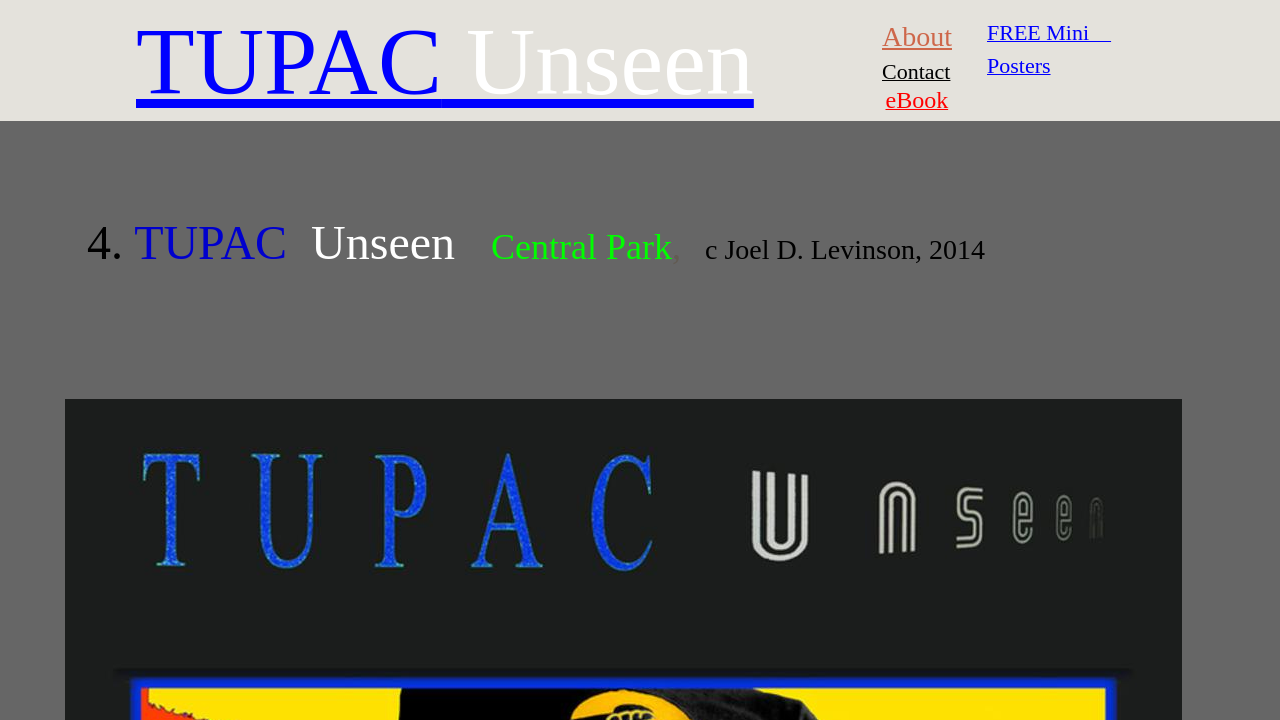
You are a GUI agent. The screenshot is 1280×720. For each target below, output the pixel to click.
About (917, 36)
